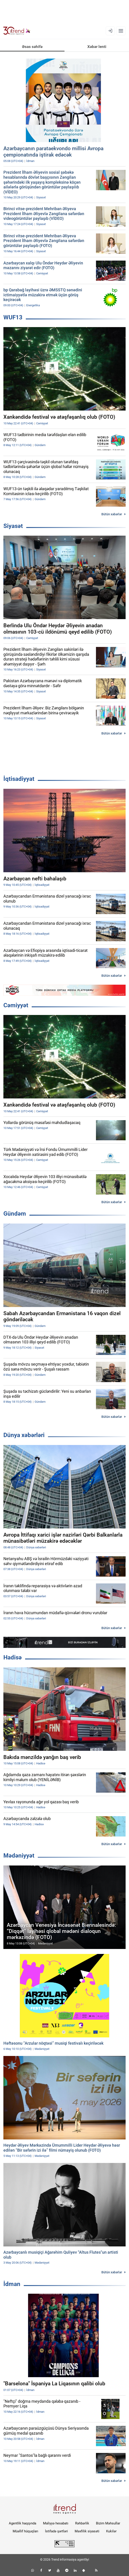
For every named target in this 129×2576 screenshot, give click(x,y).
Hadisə (12, 1657)
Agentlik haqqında (22, 2523)
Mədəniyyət (18, 1855)
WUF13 (12, 317)
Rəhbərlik (82, 2523)
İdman (11, 2284)
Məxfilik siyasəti (87, 2531)
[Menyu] (121, 30)
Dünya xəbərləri (24, 1435)
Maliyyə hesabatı (55, 2523)
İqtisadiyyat (18, 778)
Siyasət (13, 526)
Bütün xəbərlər (111, 514)
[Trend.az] (16, 31)
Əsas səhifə (32, 46)
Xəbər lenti (96, 46)
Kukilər (111, 2531)
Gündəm (14, 1213)
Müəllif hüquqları (25, 2531)
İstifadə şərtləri (56, 2531)
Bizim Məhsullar (108, 2523)
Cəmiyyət (15, 1005)
